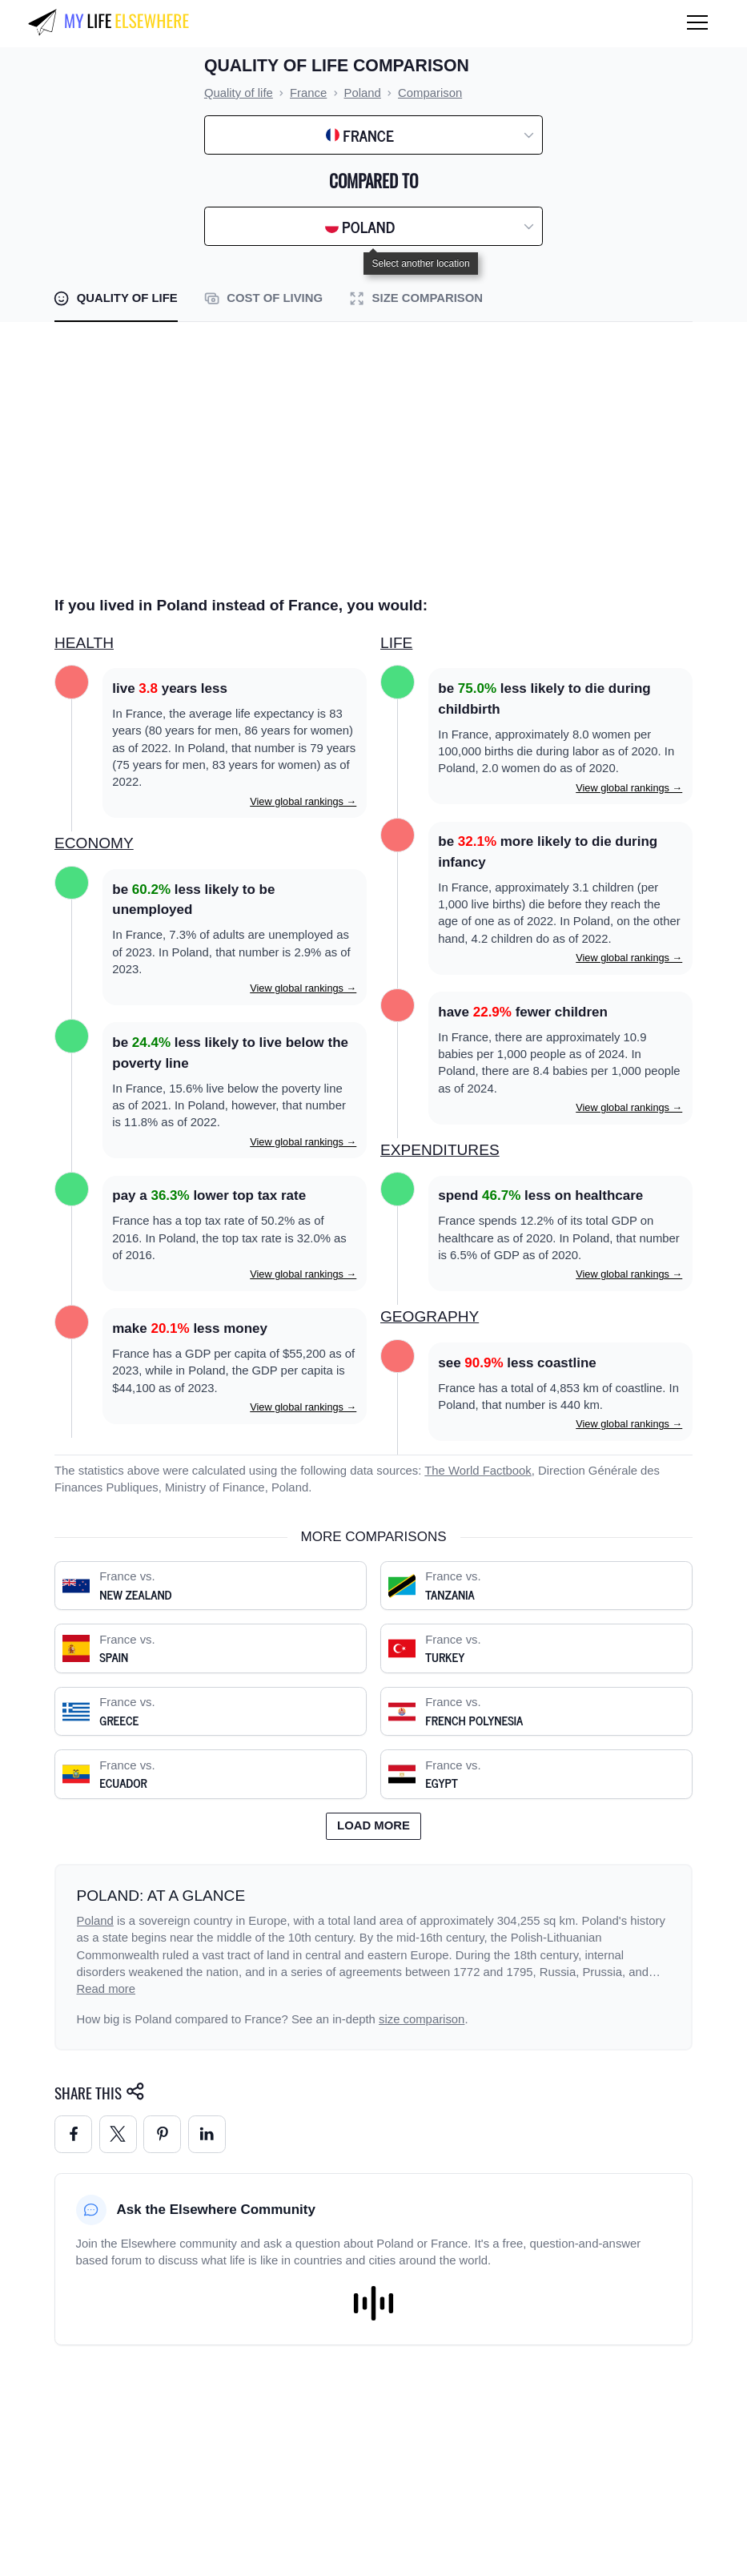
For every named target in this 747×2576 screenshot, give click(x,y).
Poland (95, 1920)
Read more (106, 1988)
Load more (373, 1825)
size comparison (421, 2019)
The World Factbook (478, 1470)
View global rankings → (303, 801)
